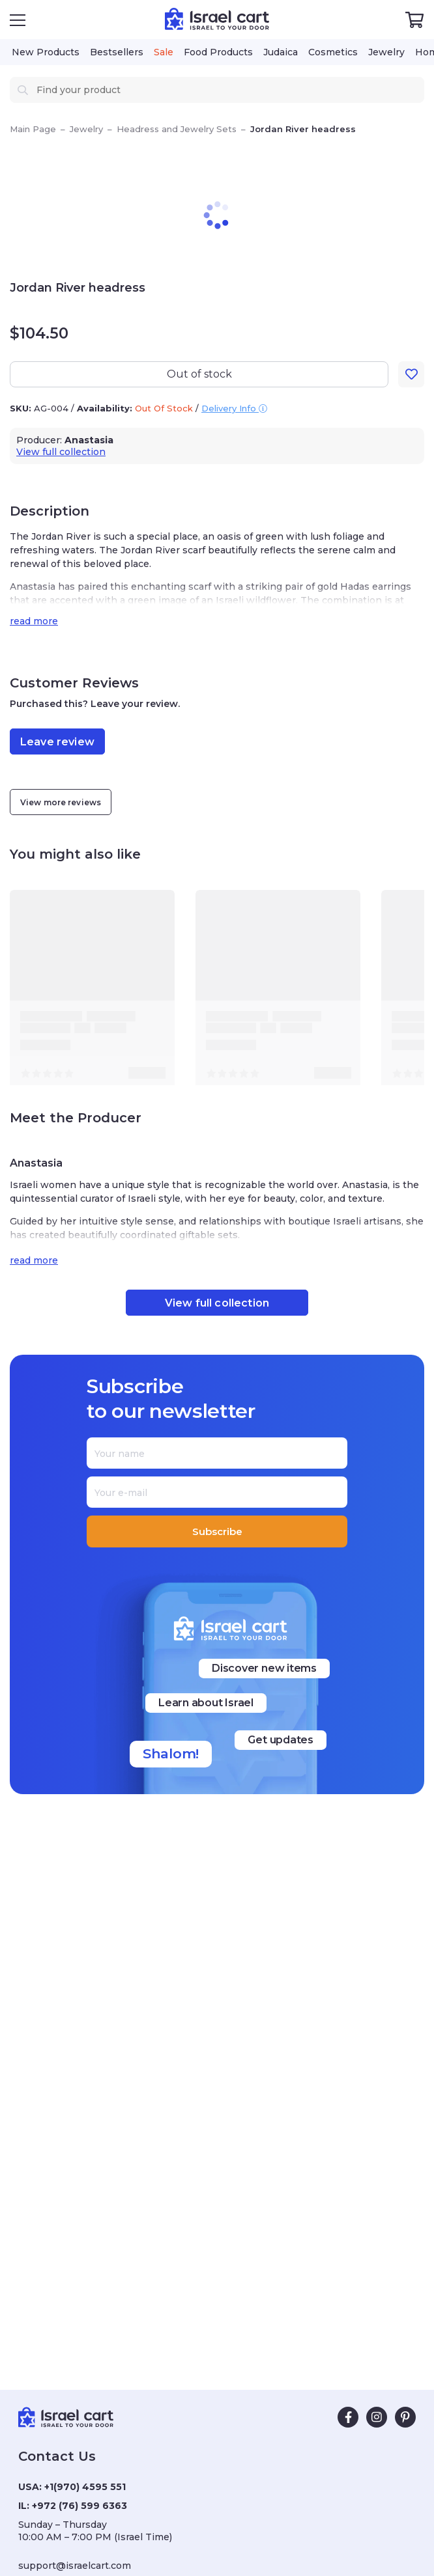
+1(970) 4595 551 (85, 2487)
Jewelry (86, 129)
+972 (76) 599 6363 (79, 2506)
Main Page (33, 129)
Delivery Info (234, 408)
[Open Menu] (17, 20)
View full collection (61, 452)
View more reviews (60, 802)
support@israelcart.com (74, 2565)
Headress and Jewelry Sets (177, 129)
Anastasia (89, 440)
